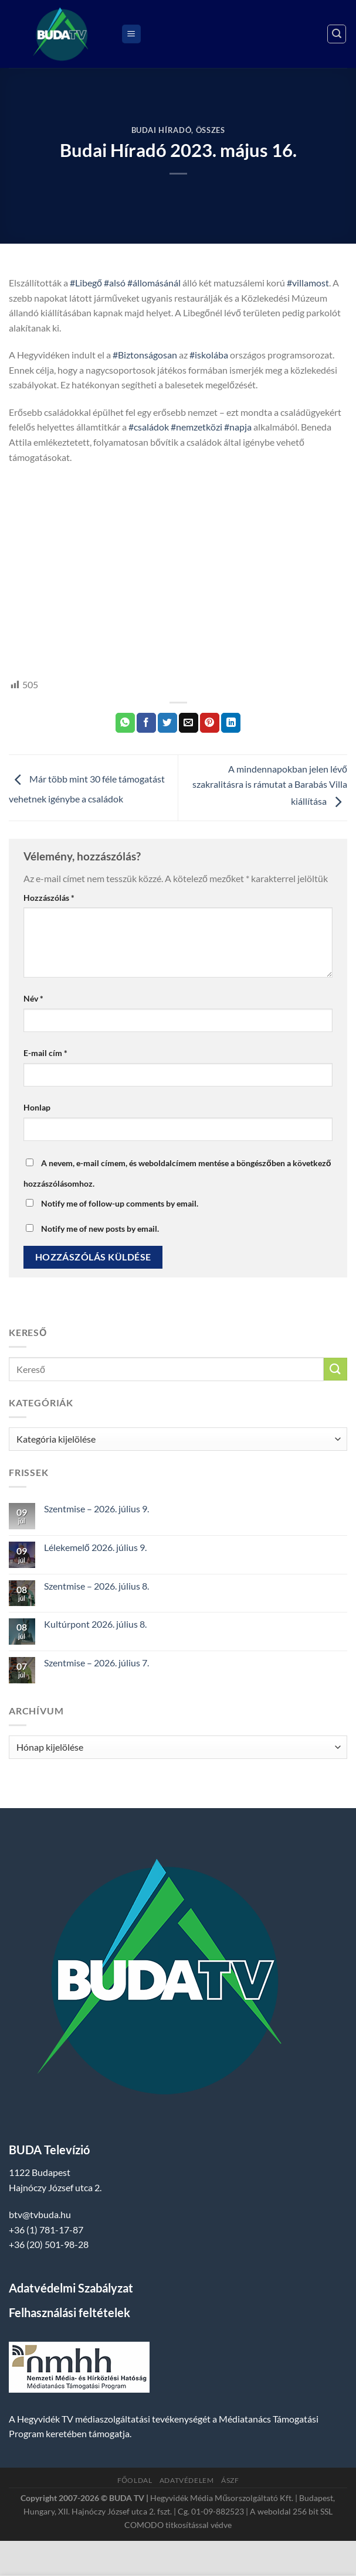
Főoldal (134, 2480)
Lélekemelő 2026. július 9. (95, 1547)
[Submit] (335, 1369)
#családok (148, 426)
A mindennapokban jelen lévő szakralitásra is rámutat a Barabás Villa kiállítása (269, 785)
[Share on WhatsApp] (125, 723)
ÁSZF (230, 2480)
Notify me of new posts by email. (100, 1229)
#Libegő (86, 282)
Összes (210, 130)
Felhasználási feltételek (69, 2312)
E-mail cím (45, 1053)
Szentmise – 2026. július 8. (96, 1585)
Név (33, 998)
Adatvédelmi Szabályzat (71, 2288)
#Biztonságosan (145, 354)
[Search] (336, 34)
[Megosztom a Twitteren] (167, 723)
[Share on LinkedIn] (230, 723)
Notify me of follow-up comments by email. (119, 1203)
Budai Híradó (161, 130)
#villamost (308, 282)
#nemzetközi (196, 426)
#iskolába (208, 354)
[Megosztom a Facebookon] (146, 723)
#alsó (115, 282)
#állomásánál (154, 282)
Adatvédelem (187, 2480)
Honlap (36, 1107)
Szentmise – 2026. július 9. (96, 1508)
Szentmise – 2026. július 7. (96, 1662)
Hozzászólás (48, 898)
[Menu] (131, 34)
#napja (238, 426)
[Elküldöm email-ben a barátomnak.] (188, 723)
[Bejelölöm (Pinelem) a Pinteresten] (209, 723)
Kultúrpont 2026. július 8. (95, 1623)
